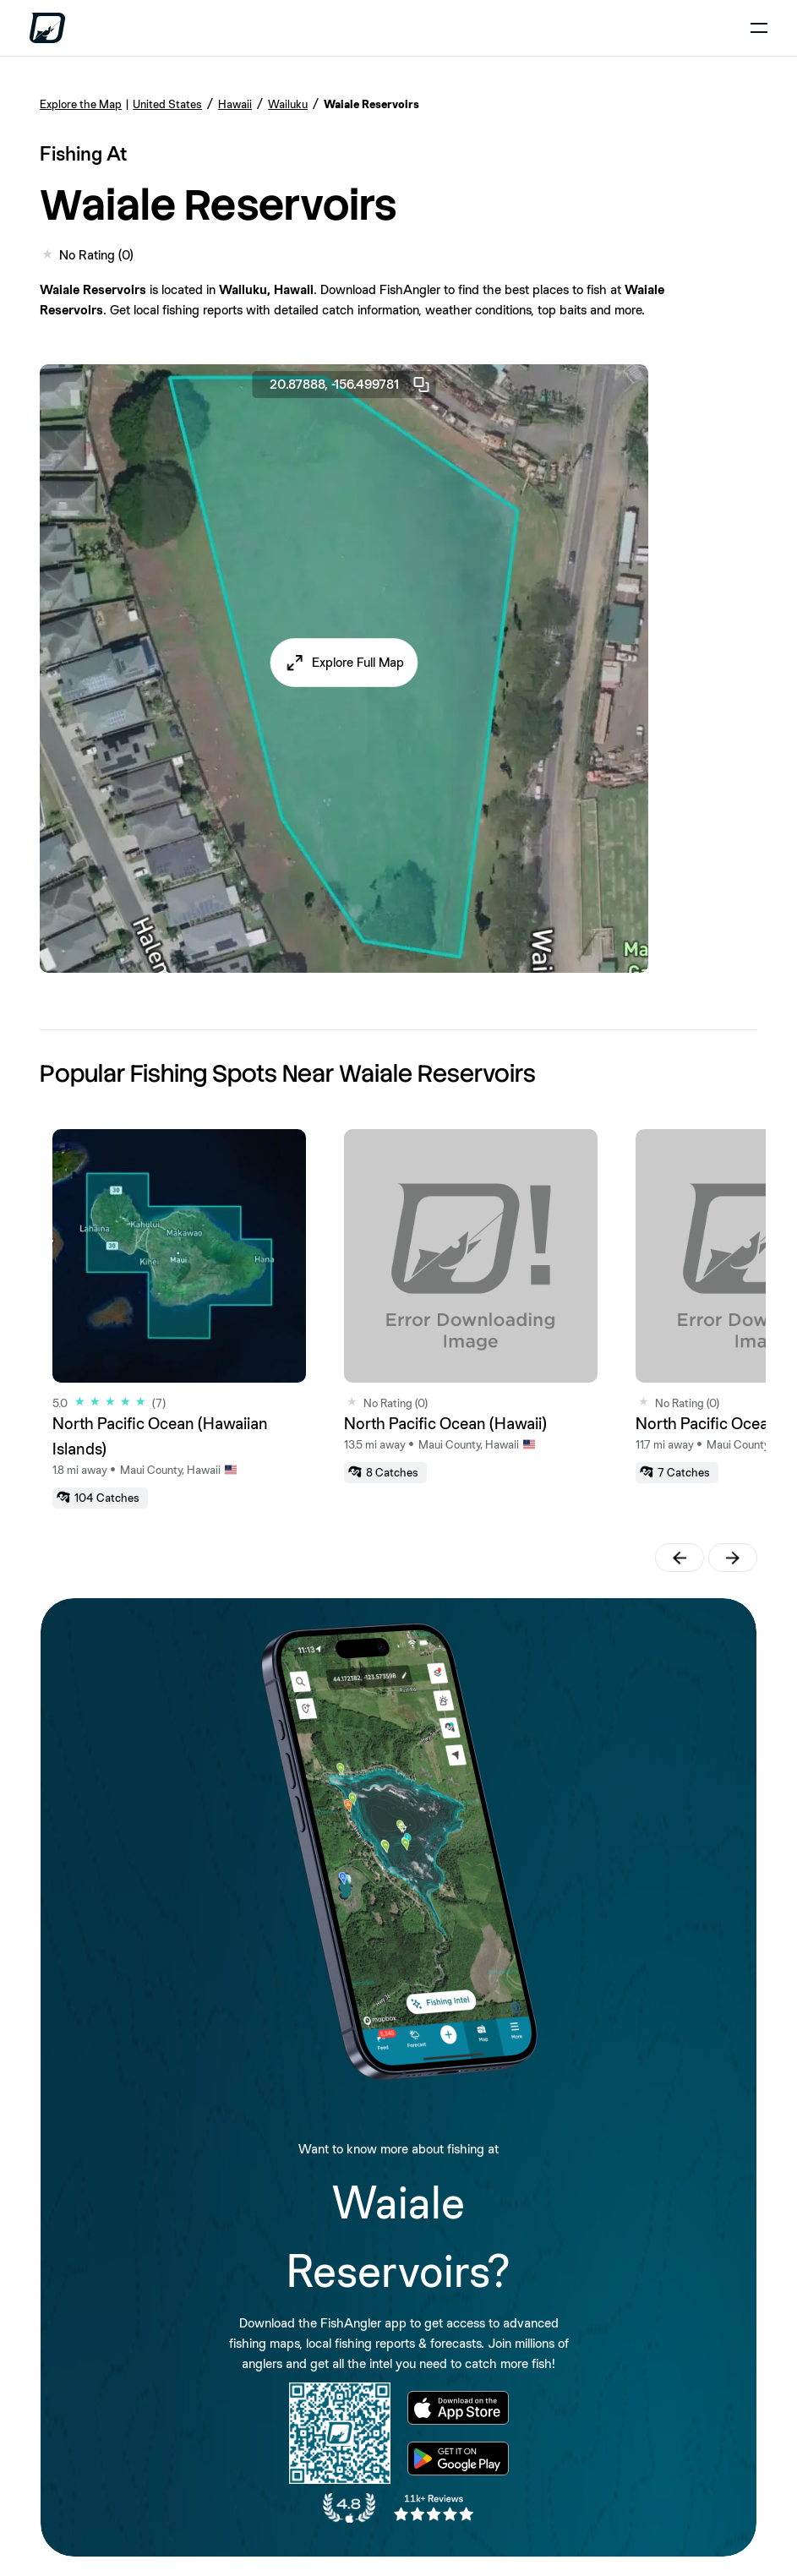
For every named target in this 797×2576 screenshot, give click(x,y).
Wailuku (288, 104)
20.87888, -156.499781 (351, 384)
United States (167, 104)
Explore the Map (81, 104)
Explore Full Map (358, 662)
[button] (344, 662)
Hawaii (235, 104)
